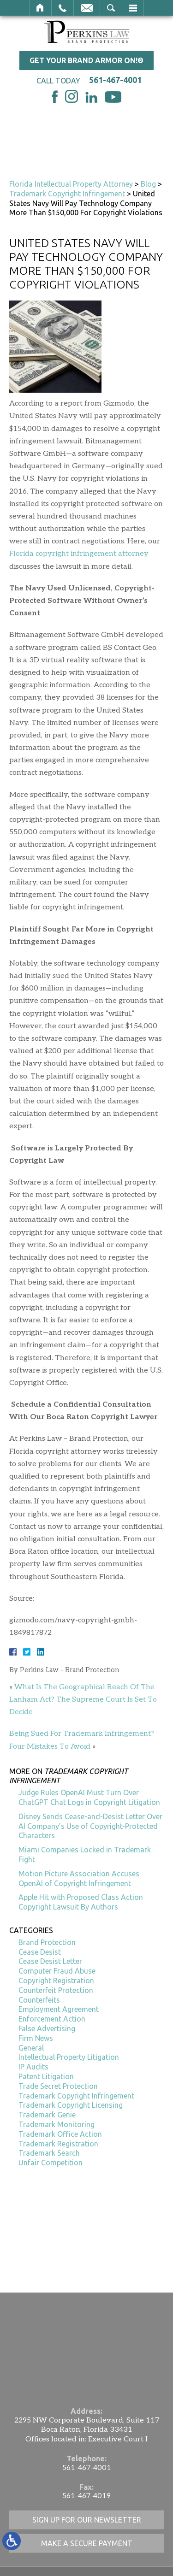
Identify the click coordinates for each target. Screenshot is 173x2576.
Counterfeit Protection (55, 1990)
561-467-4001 (115, 79)
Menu (132, 8)
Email (87, 8)
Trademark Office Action (60, 2134)
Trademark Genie (47, 2114)
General (31, 2048)
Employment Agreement (58, 2009)
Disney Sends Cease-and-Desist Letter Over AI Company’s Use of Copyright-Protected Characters (90, 1826)
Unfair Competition (50, 2162)
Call (62, 8)
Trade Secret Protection (58, 2086)
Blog (148, 184)
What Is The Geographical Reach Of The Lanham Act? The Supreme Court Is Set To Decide (83, 1699)
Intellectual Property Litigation (68, 2057)
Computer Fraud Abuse (56, 1971)
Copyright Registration (56, 1980)
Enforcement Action (51, 2019)
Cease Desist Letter (50, 1961)
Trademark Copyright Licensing (70, 2105)
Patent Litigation (46, 2076)
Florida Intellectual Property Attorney (71, 184)
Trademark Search (49, 2153)
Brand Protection (47, 1942)
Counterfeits (39, 2000)
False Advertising (46, 2028)
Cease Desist (39, 1952)
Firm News (35, 2038)
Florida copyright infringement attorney (79, 553)
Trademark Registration (58, 2144)
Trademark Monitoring (56, 2124)
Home (40, 8)
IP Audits (33, 2067)
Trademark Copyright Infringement (67, 193)
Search (111, 8)
